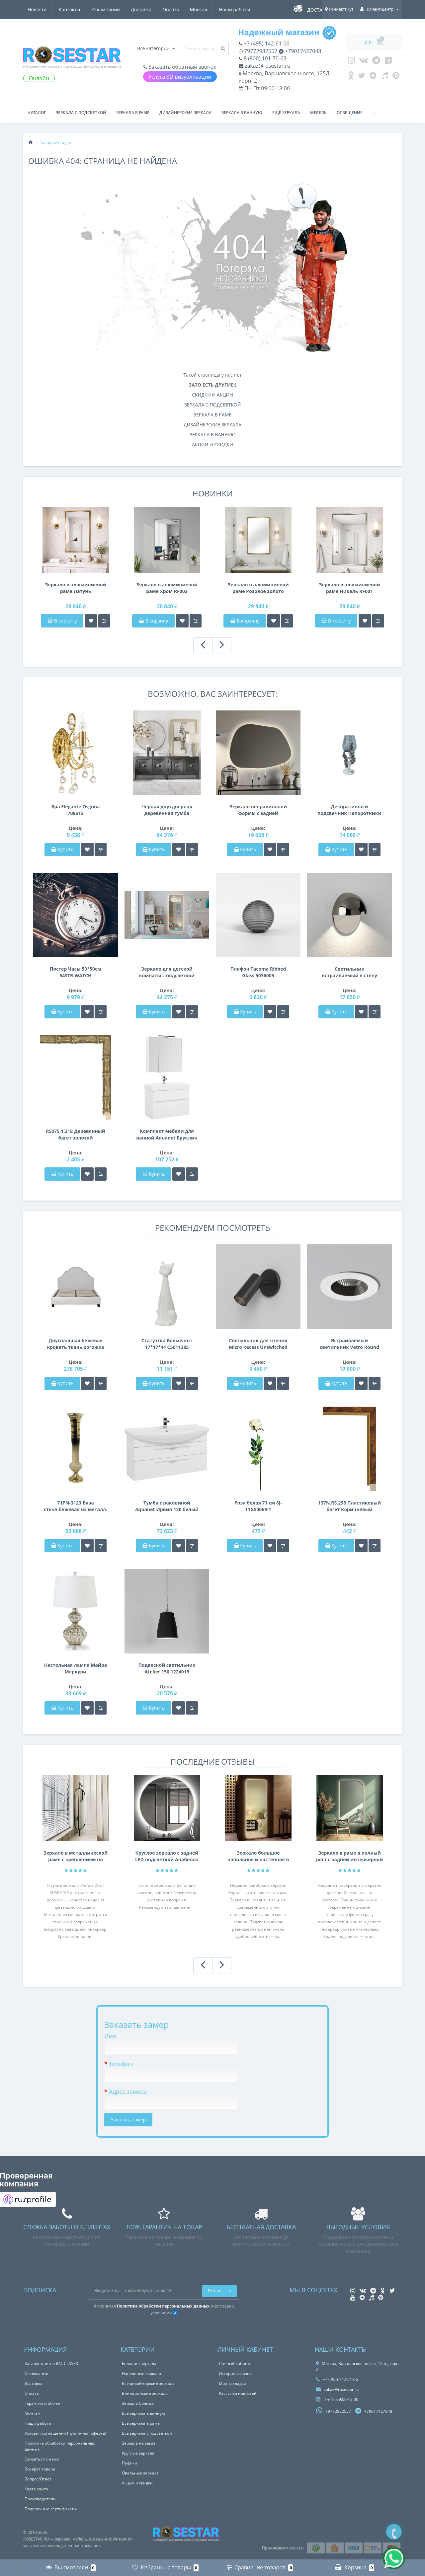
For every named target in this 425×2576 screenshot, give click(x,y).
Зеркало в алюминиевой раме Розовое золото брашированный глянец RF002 (258, 588)
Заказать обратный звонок (179, 66)
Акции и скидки (137, 2483)
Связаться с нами (42, 2459)
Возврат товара (40, 2469)
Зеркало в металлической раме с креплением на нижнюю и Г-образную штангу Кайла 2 (75, 1856)
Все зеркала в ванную (143, 2413)
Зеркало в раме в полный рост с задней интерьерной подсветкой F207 (349, 1856)
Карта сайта (36, 2489)
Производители (40, 2499)
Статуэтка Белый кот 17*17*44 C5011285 (166, 1343)
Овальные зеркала (140, 2473)
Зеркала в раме (132, 112)
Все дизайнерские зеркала (148, 2383)
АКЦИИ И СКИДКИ (212, 444)
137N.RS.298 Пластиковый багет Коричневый (349, 1506)
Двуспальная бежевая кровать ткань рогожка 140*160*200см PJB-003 (75, 1344)
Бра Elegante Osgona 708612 (75, 809)
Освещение (350, 112)
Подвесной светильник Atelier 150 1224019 (166, 1668)
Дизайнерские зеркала (185, 112)
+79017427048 (300, 51)
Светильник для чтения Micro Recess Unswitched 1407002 (258, 1344)
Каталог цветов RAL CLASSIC (52, 2363)
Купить (62, 849)
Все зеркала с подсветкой (147, 2433)
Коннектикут (339, 9)
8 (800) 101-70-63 (263, 58)
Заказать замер (128, 2119)
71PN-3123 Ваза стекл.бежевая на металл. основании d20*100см (75, 1506)
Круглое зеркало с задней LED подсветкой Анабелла (167, 1856)
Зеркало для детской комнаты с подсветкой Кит (167, 972)
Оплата (108, 9)
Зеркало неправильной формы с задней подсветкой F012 (258, 810)
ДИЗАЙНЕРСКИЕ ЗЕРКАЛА (212, 424)
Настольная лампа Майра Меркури (75, 1668)
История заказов (235, 2373)
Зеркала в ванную (241, 112)
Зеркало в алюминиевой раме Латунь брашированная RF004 (75, 588)
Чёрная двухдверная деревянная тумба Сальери (166, 810)
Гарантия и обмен (42, 2403)
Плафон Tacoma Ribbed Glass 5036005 (258, 972)
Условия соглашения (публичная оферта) (65, 2433)
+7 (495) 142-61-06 (264, 43)
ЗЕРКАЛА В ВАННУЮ (213, 434)
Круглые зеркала (138, 2453)
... (374, 112)
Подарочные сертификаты (51, 2509)
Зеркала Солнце (138, 2403)
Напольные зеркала (141, 2373)
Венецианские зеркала (145, 2393)
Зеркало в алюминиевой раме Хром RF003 (167, 587)
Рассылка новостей (238, 2393)
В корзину (62, 621)
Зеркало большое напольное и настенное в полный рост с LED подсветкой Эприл (258, 1856)
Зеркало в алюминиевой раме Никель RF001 (349, 587)
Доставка (77, 9)
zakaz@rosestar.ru (265, 65)
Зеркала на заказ (138, 2443)
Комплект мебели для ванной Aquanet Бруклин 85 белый (166, 1134)
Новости (211, 9)
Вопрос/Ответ (38, 2479)
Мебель (318, 112)
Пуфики (129, 2463)
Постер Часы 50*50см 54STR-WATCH (75, 972)
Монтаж (137, 9)
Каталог (37, 112)
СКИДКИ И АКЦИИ (212, 395)
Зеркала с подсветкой (81, 112)
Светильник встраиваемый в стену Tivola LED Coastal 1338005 (349, 972)
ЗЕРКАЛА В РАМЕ (212, 414)
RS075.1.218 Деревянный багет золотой (75, 1134)
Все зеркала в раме (141, 2423)
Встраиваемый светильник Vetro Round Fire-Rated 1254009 (349, 1344)
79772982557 (258, 51)
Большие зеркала (139, 2363)
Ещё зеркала (286, 112)
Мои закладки (232, 2383)
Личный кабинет (235, 2363)
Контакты (243, 9)
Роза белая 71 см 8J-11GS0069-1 (258, 1506)
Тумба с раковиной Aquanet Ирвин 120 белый (167, 1506)
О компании (41, 9)
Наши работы (174, 9)
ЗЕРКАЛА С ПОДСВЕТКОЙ (212, 405)
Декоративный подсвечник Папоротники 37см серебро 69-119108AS (349, 810)
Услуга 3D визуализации (180, 76)
